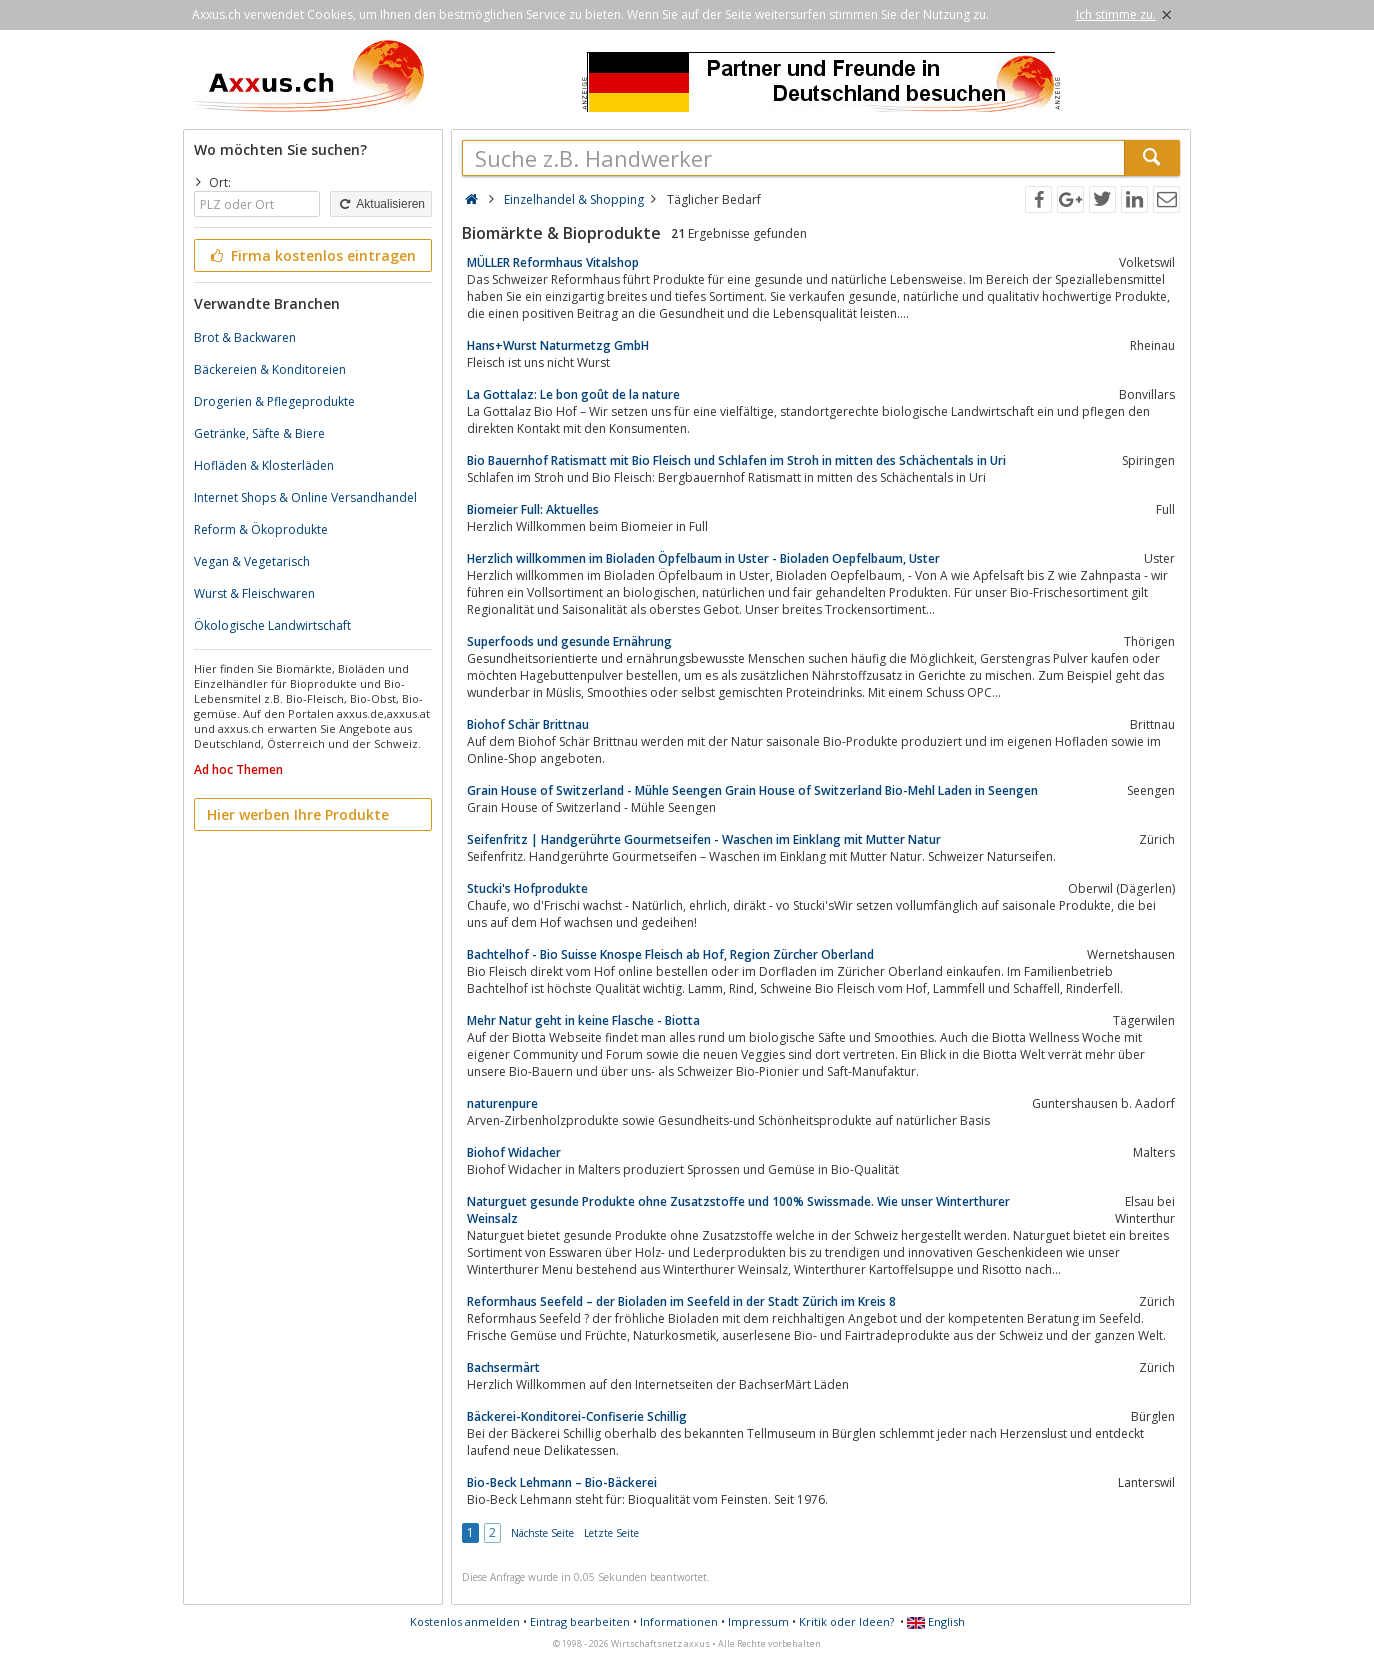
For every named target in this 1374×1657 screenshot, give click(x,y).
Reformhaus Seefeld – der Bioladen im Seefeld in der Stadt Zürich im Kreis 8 (681, 1301)
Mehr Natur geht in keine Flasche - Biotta (583, 1020)
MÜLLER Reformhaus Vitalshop (553, 262)
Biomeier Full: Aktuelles (533, 509)
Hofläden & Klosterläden (264, 465)
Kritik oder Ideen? (846, 1621)
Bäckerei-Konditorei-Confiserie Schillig (577, 1416)
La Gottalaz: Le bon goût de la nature (573, 394)
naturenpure (502, 1103)
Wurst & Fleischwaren (254, 593)
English (936, 1621)
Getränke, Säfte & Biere (259, 433)
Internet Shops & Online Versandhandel (305, 497)
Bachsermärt (503, 1367)
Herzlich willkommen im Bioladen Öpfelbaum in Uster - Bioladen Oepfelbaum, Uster (703, 558)
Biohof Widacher (514, 1152)
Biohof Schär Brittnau (528, 724)
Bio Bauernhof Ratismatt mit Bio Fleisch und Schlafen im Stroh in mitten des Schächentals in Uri (736, 460)
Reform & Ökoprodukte (261, 529)
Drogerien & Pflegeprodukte (274, 401)
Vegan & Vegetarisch (252, 561)
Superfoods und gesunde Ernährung (569, 641)
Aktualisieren (381, 204)
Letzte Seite (611, 1533)
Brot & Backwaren (245, 337)
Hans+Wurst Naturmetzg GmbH (558, 345)
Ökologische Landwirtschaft (272, 625)
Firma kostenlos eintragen (311, 255)
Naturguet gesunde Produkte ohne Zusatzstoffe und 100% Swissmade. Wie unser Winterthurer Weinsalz (738, 1210)
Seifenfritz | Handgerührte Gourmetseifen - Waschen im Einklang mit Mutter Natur (704, 839)
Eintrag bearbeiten (580, 1621)
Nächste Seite (542, 1533)
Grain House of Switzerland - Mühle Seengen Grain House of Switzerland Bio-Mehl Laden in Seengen (752, 790)
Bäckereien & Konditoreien (270, 369)
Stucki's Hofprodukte (527, 888)
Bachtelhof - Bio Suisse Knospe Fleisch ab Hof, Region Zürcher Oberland (670, 954)
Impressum (758, 1621)
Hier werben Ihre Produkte (298, 814)
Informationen (679, 1621)
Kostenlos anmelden (465, 1621)
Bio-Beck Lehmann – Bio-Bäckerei (562, 1482)
